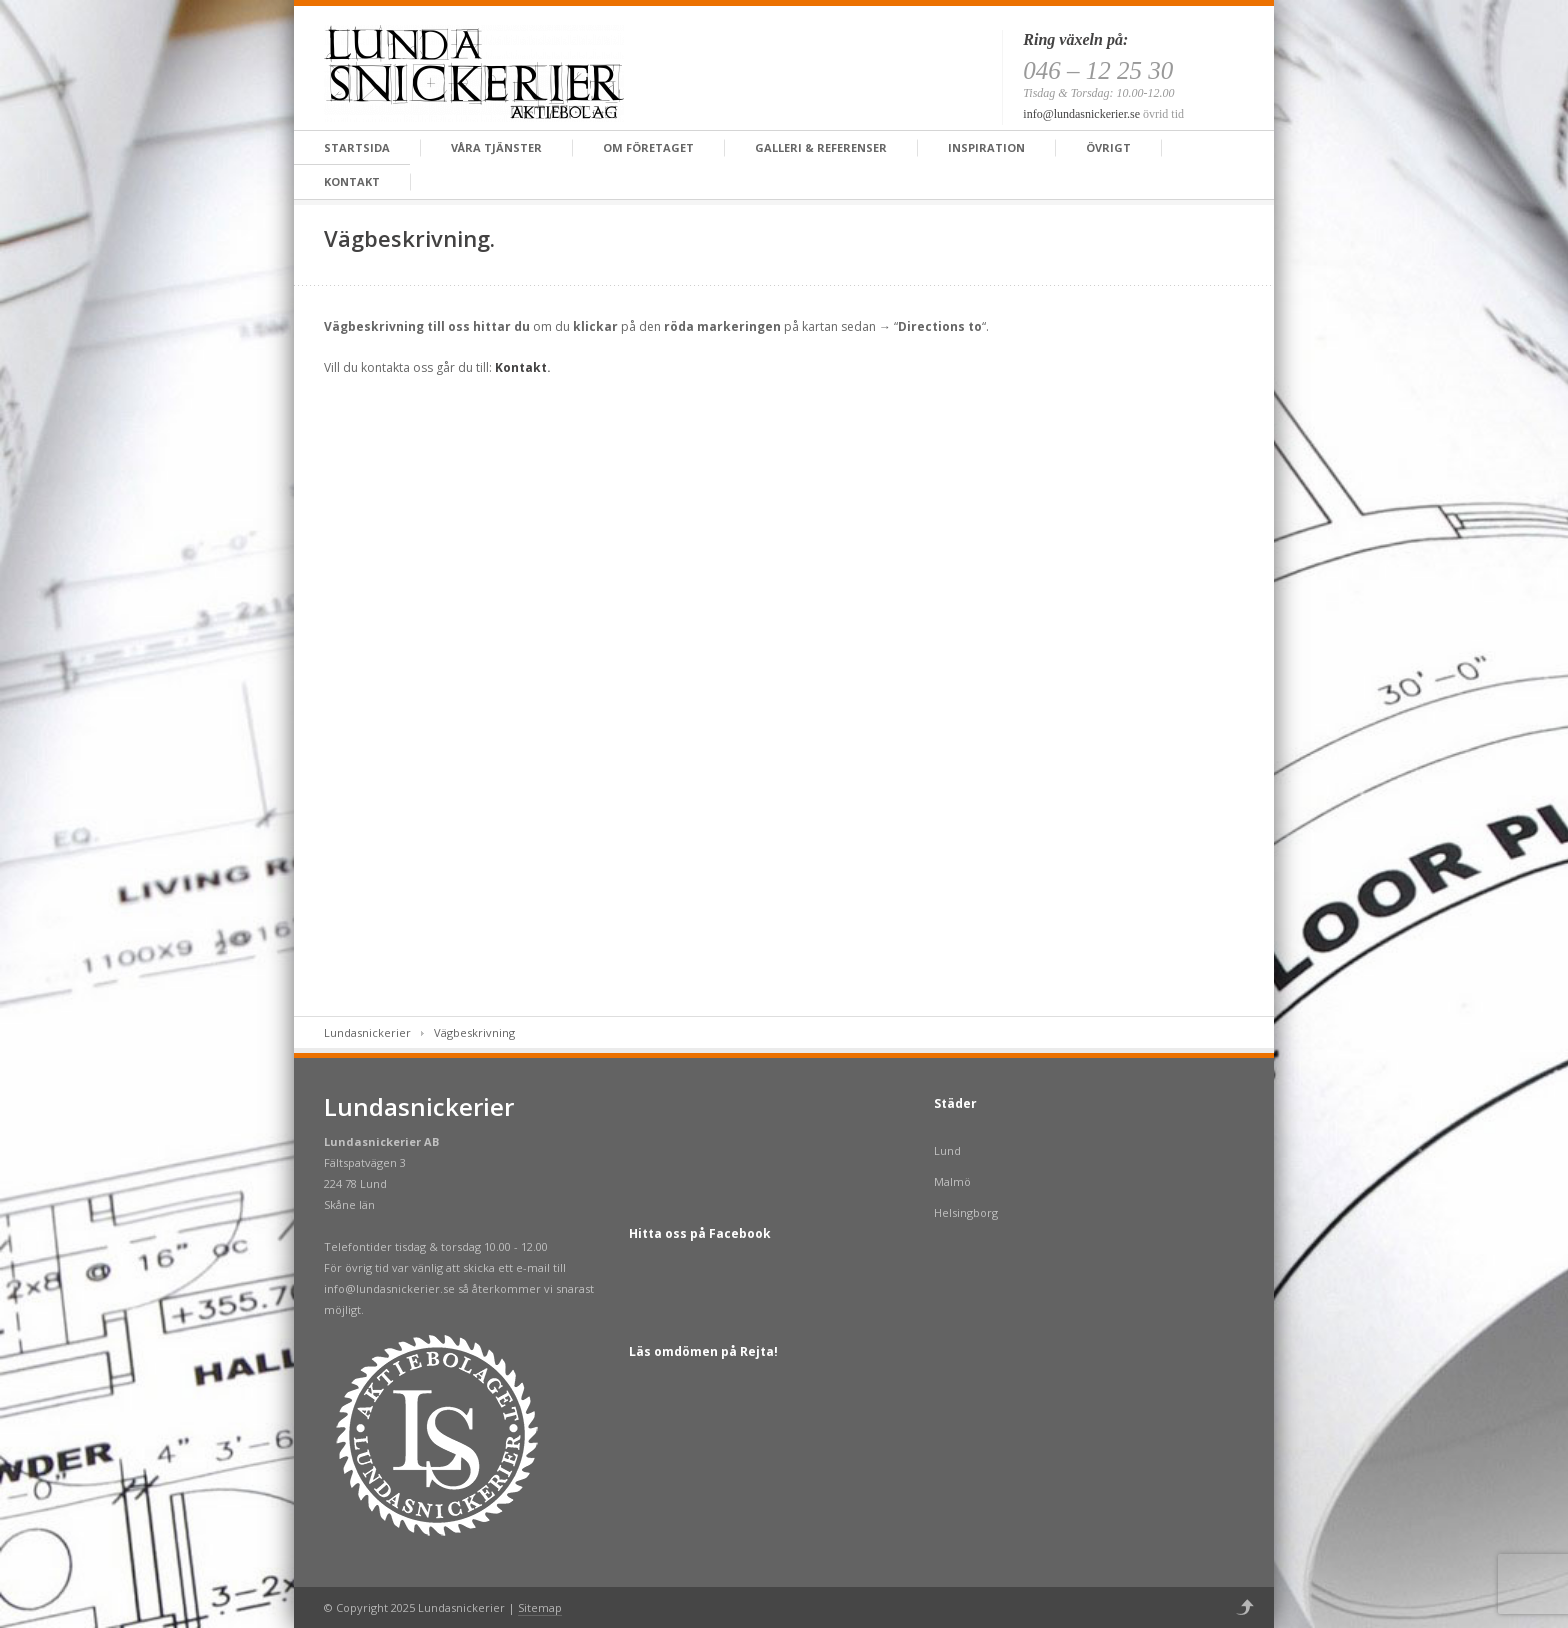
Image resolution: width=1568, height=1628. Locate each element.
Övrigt (1108, 147)
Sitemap (540, 1607)
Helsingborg (966, 1212)
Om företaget (648, 147)
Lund (947, 1150)
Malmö (952, 1181)
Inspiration (986, 147)
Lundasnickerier (367, 1032)
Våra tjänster (496, 147)
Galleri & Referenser (821, 147)
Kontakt (352, 181)
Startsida (357, 147)
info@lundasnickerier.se (1081, 114)
